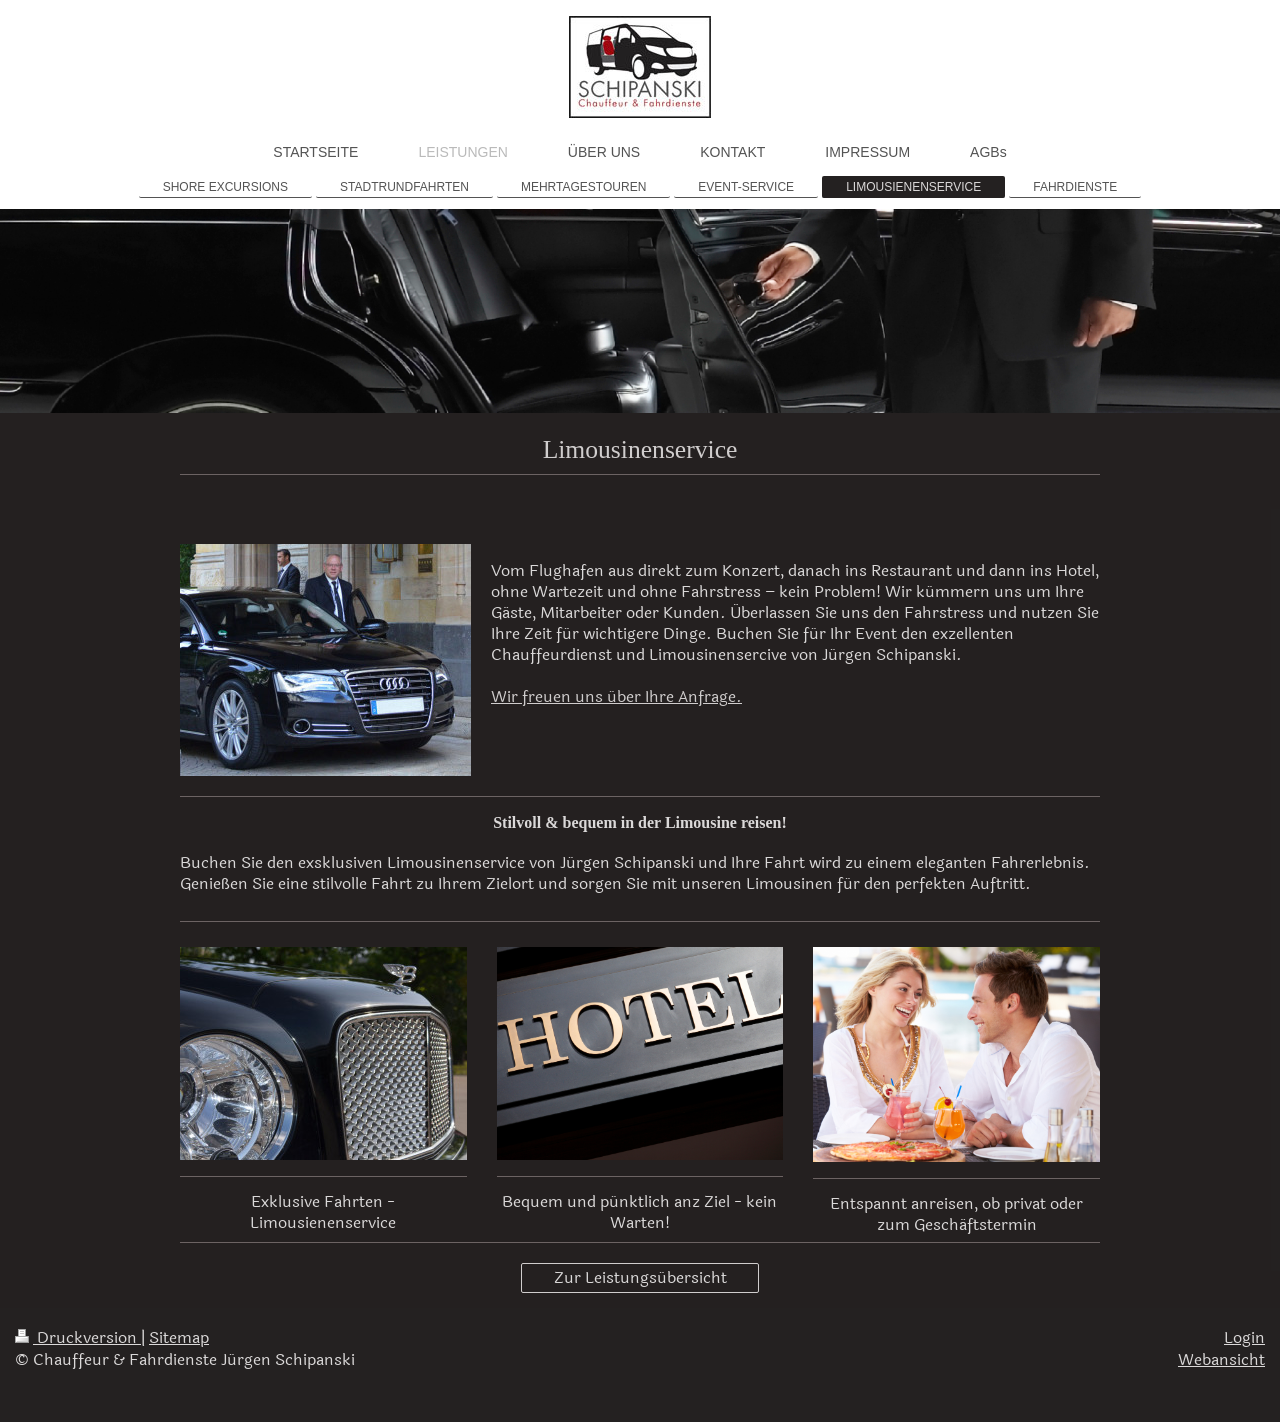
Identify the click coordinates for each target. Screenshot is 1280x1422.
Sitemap (179, 1338)
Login (1244, 1338)
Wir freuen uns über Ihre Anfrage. (616, 697)
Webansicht (1221, 1360)
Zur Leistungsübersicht (640, 1278)
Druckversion (78, 1338)
